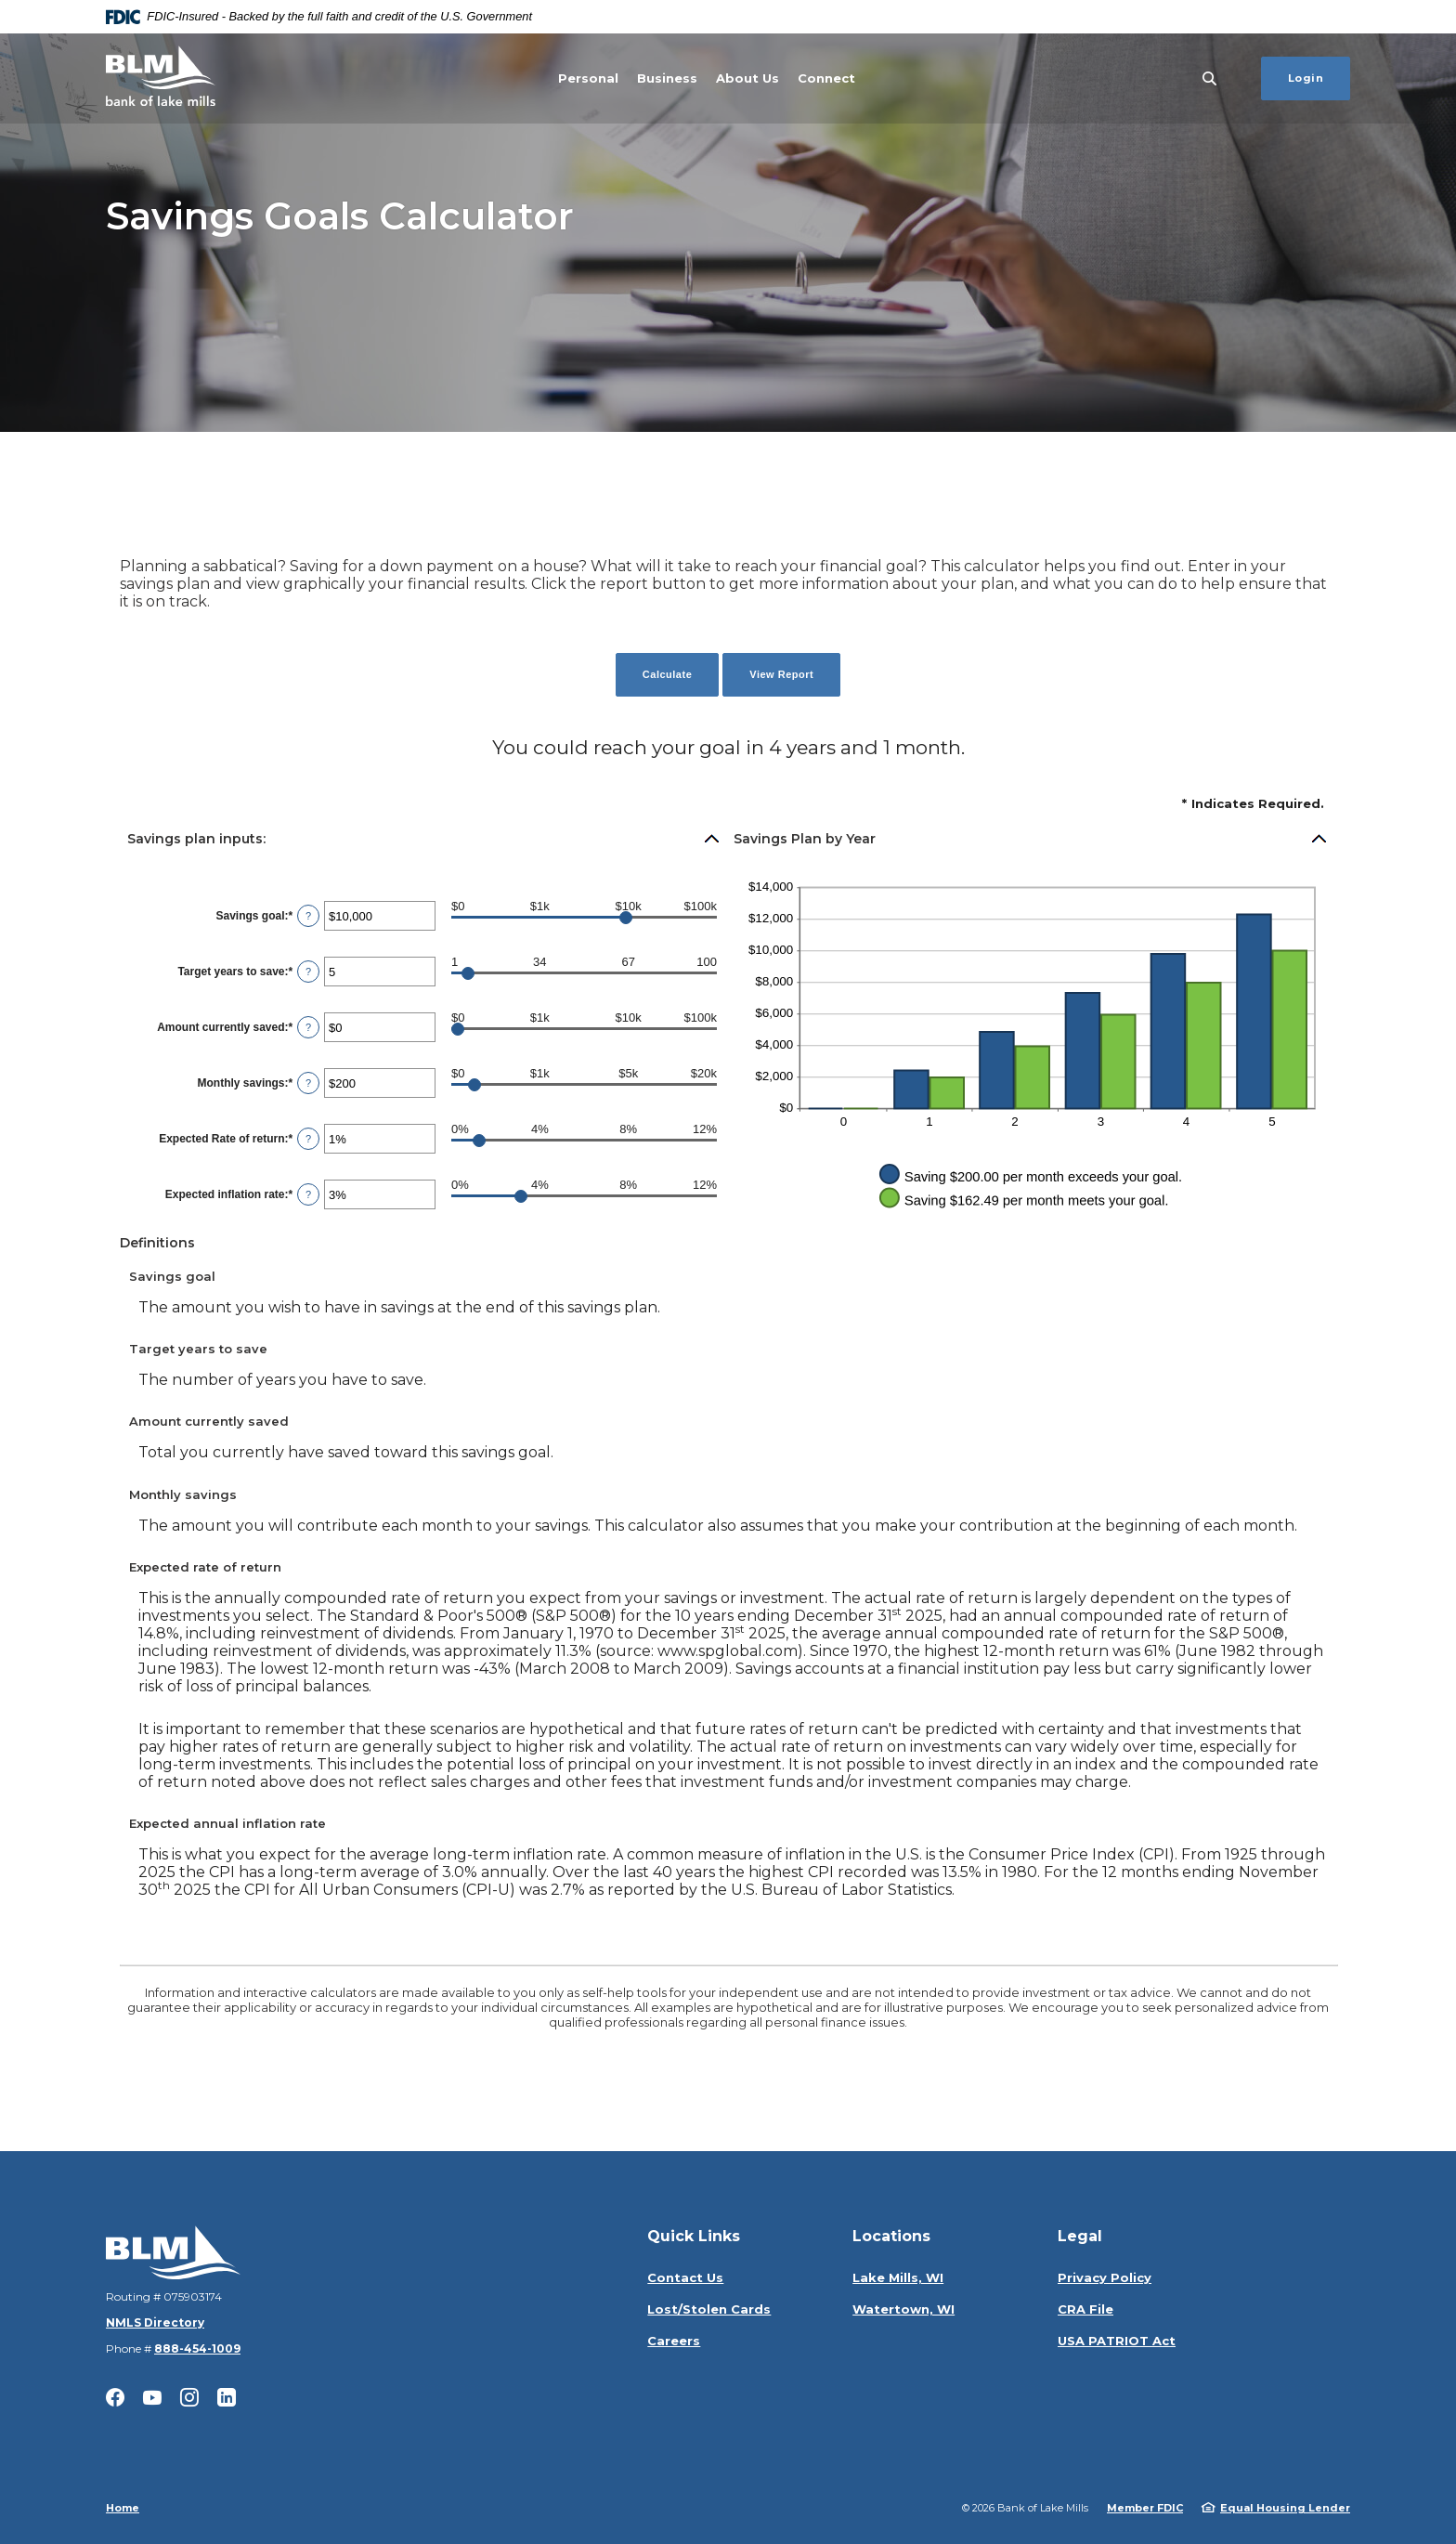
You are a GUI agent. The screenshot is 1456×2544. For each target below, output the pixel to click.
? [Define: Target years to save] (308, 971)
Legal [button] (1080, 2236)
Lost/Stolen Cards (709, 2309)
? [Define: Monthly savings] (308, 1083)
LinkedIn (226, 2397)
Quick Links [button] (693, 2236)
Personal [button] (588, 78)
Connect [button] (826, 78)
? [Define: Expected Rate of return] (308, 1138)
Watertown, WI (903, 2309)
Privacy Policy (1104, 2277)
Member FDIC (1145, 2507)
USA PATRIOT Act (1117, 2340)
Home (122, 2507)
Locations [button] (891, 2236)
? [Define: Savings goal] (308, 915)
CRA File (1085, 2309)
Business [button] (667, 78)
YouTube (152, 2397)
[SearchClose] (1210, 78)
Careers (673, 2340)
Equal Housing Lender (1285, 2507)
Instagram (189, 2397)
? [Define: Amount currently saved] (308, 1027)
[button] (424, 839)
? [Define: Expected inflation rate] (308, 1194)
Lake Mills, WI (897, 2277)
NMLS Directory (155, 2322)
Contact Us (685, 2277)
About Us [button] (747, 78)
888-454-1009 (197, 2348)
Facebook (115, 2397)
